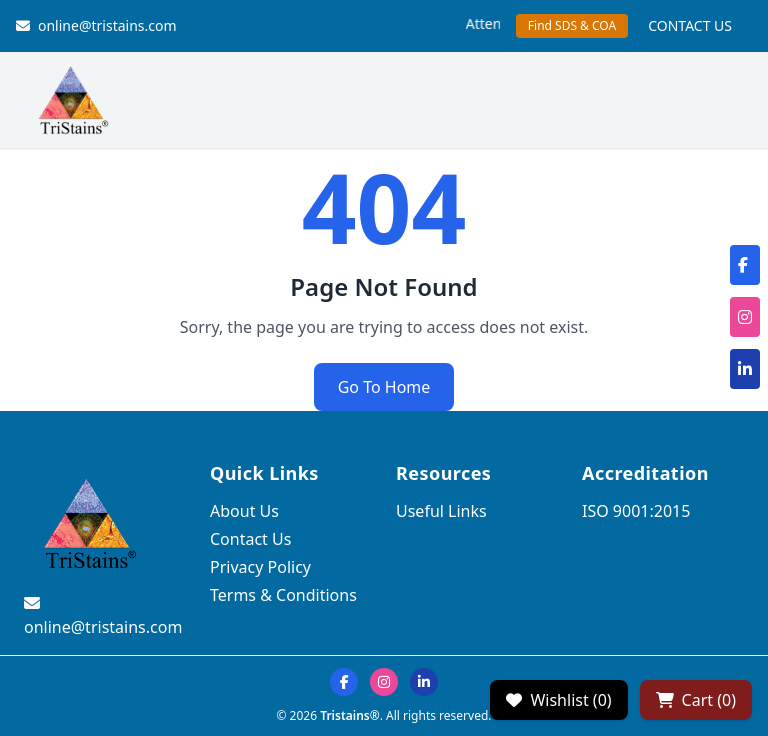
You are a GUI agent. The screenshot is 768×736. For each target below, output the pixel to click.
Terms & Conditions (283, 595)
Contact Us (250, 539)
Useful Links (441, 511)
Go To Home (384, 387)
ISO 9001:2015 (636, 511)
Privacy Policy (260, 567)
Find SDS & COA (572, 25)
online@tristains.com (96, 25)
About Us (244, 511)
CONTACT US (690, 25)
